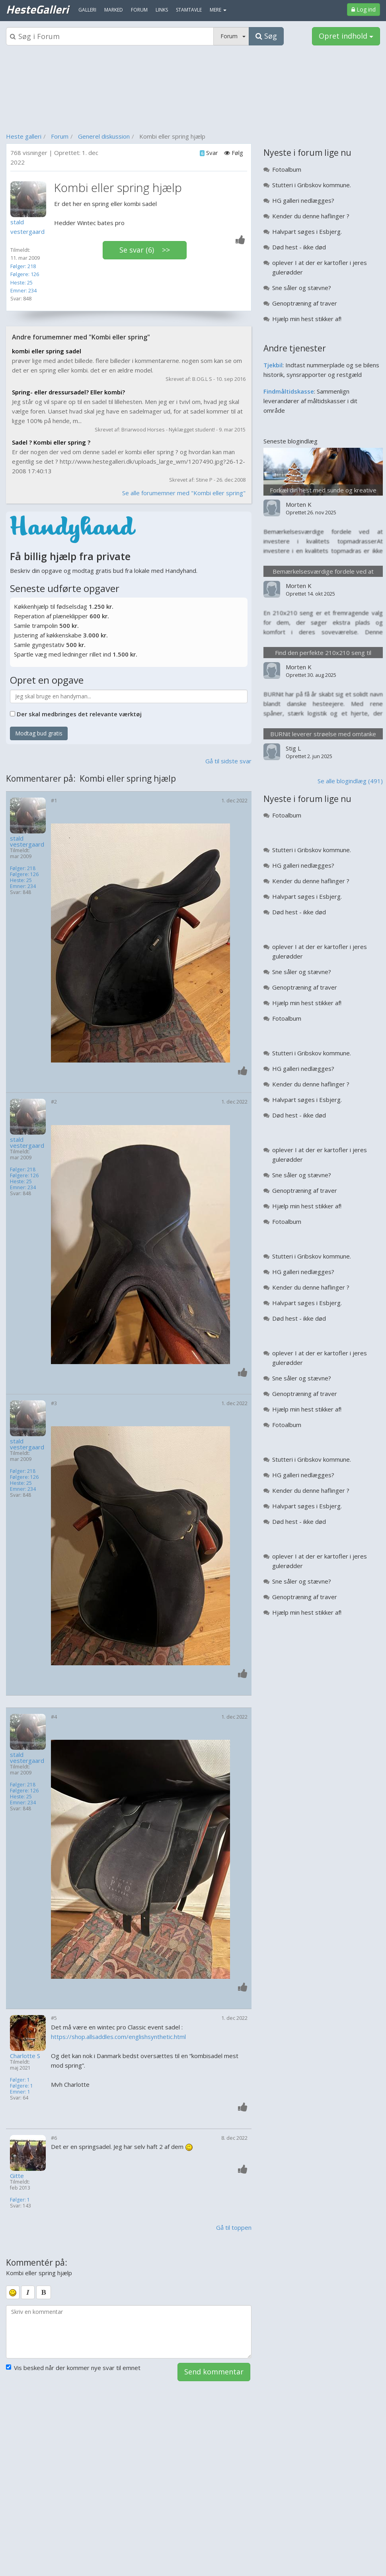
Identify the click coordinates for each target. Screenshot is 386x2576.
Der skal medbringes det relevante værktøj (79, 714)
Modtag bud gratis (38, 733)
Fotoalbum (286, 169)
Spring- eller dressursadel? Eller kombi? (68, 392)
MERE (218, 9)
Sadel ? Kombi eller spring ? (51, 442)
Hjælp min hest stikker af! (306, 319)
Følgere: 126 (24, 274)
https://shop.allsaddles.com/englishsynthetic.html (118, 2037)
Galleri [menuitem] (87, 9)
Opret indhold (346, 36)
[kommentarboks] (128, 2331)
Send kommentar (214, 2371)
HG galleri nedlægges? (303, 200)
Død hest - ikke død (299, 247)
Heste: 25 (21, 282)
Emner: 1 (20, 2091)
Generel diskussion (104, 136)
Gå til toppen (233, 2227)
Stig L (293, 748)
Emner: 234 (23, 290)
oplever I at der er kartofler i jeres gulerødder (319, 267)
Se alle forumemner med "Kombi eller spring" (184, 493)
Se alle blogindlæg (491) (350, 781)
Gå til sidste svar (228, 761)
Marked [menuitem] (113, 9)
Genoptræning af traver (304, 303)
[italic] (28, 2292)
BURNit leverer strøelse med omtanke (323, 734)
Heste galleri (23, 136)
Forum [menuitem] (139, 9)
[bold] (43, 2292)
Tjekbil (273, 365)
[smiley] (12, 2292)
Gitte (17, 2176)
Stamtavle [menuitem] (189, 9)
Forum (59, 136)
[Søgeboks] (110, 36)
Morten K (299, 504)
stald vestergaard (27, 841)
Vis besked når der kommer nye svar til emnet (73, 2368)
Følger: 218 (23, 266)
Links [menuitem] (162, 9)
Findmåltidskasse (288, 391)
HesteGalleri (37, 9)
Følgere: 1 (21, 2085)
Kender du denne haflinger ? (310, 216)
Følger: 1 (20, 2079)
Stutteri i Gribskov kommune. (311, 185)
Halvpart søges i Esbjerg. (307, 231)
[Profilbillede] (30, 199)
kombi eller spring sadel (46, 351)
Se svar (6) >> (144, 250)
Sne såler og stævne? (301, 288)
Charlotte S (25, 2056)
